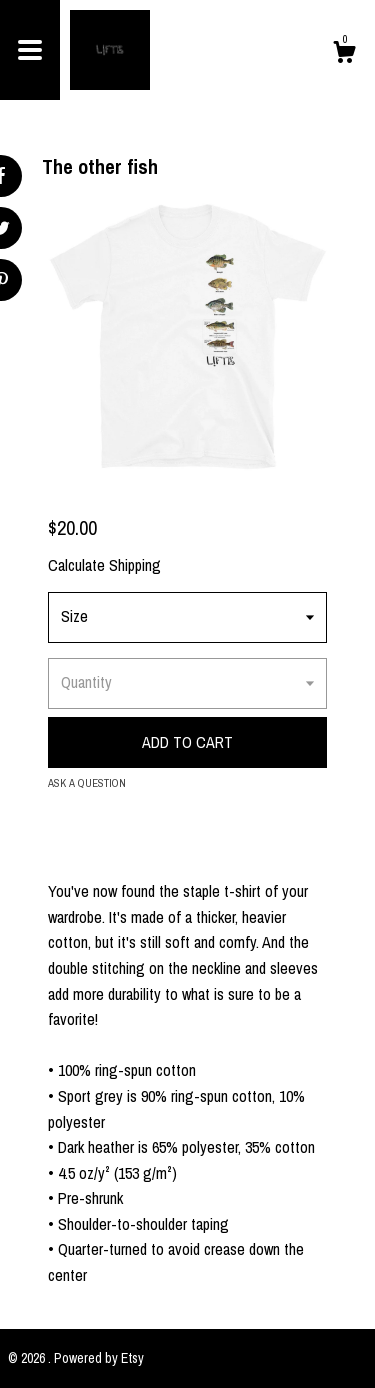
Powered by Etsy (99, 1358)
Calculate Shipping (104, 565)
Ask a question (87, 783)
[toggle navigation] (30, 50)
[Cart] (344, 55)
